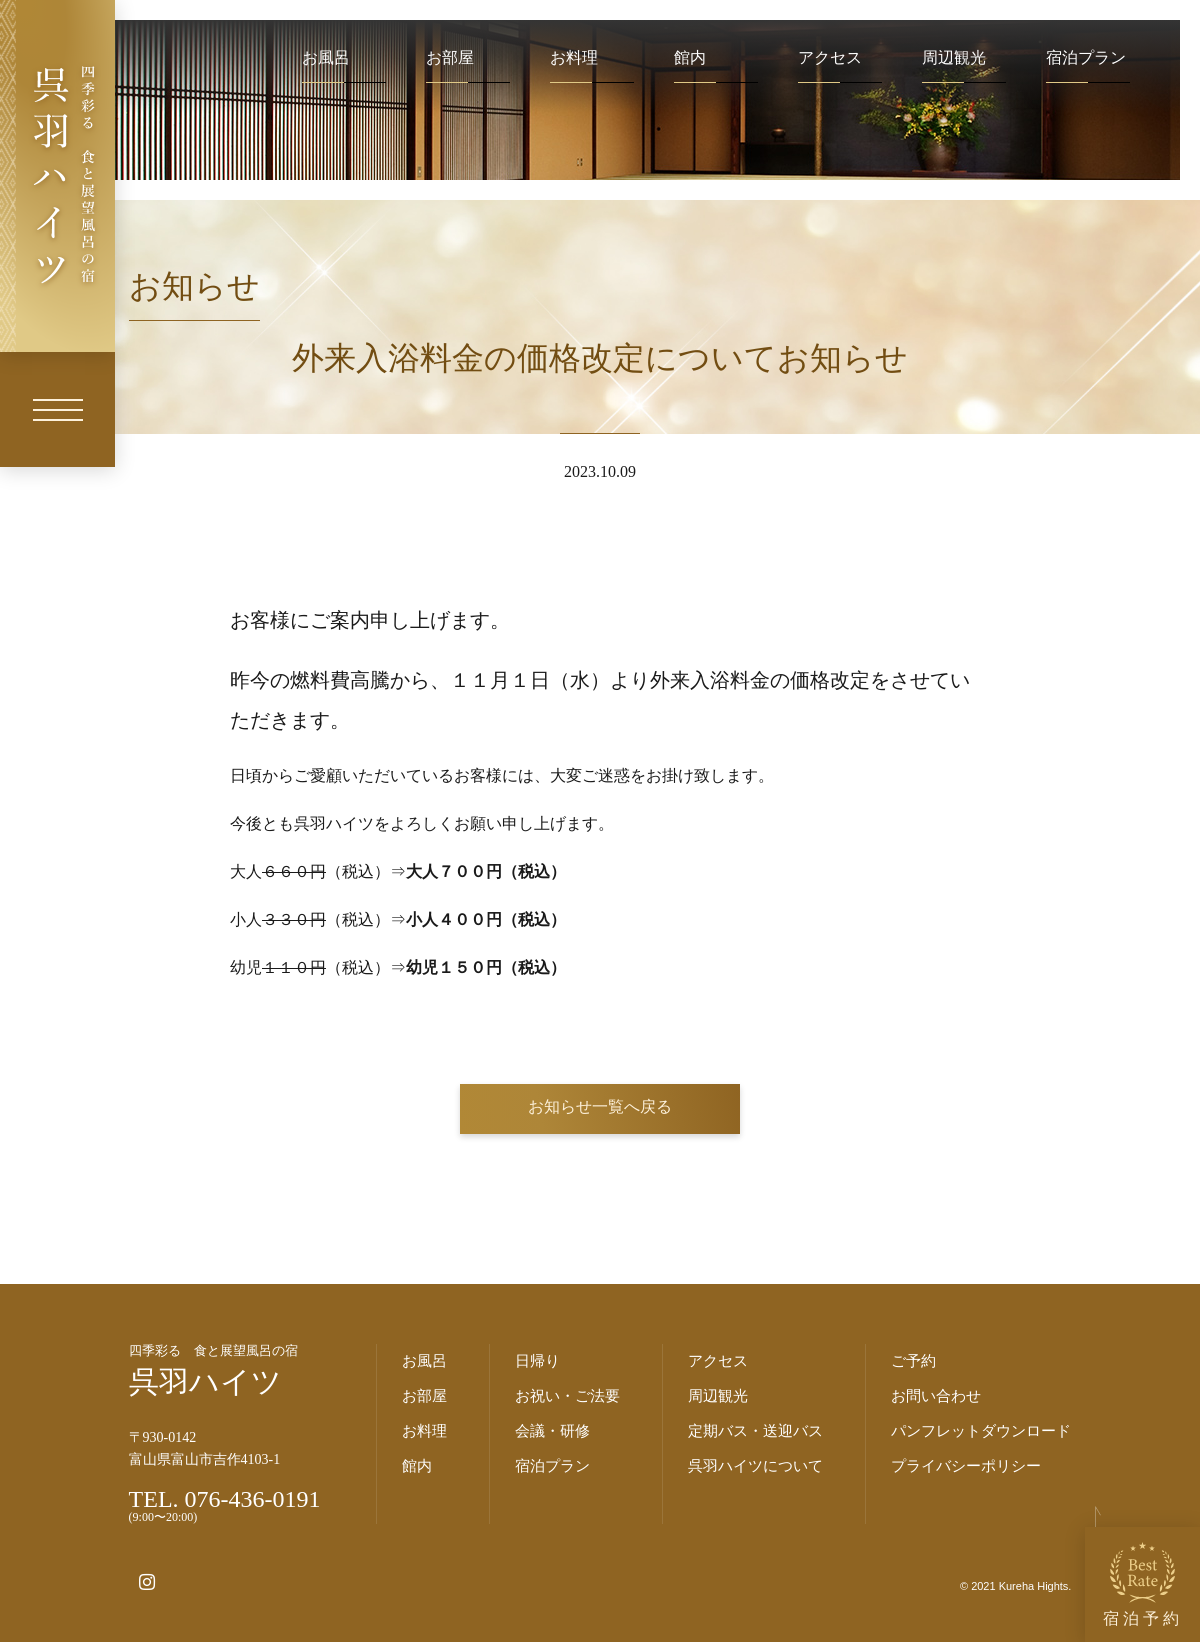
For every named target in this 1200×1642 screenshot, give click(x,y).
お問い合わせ (936, 1396)
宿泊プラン (1086, 58)
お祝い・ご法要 (567, 1396)
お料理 (574, 58)
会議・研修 (552, 1431)
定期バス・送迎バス (755, 1431)
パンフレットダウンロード (981, 1431)
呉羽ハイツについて (755, 1466)
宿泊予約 (1143, 1584)
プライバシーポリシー (966, 1466)
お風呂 (326, 58)
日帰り (537, 1361)
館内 (690, 58)
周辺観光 (954, 58)
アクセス (830, 58)
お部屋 (450, 58)
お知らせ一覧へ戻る (600, 1106)
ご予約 (913, 1361)
